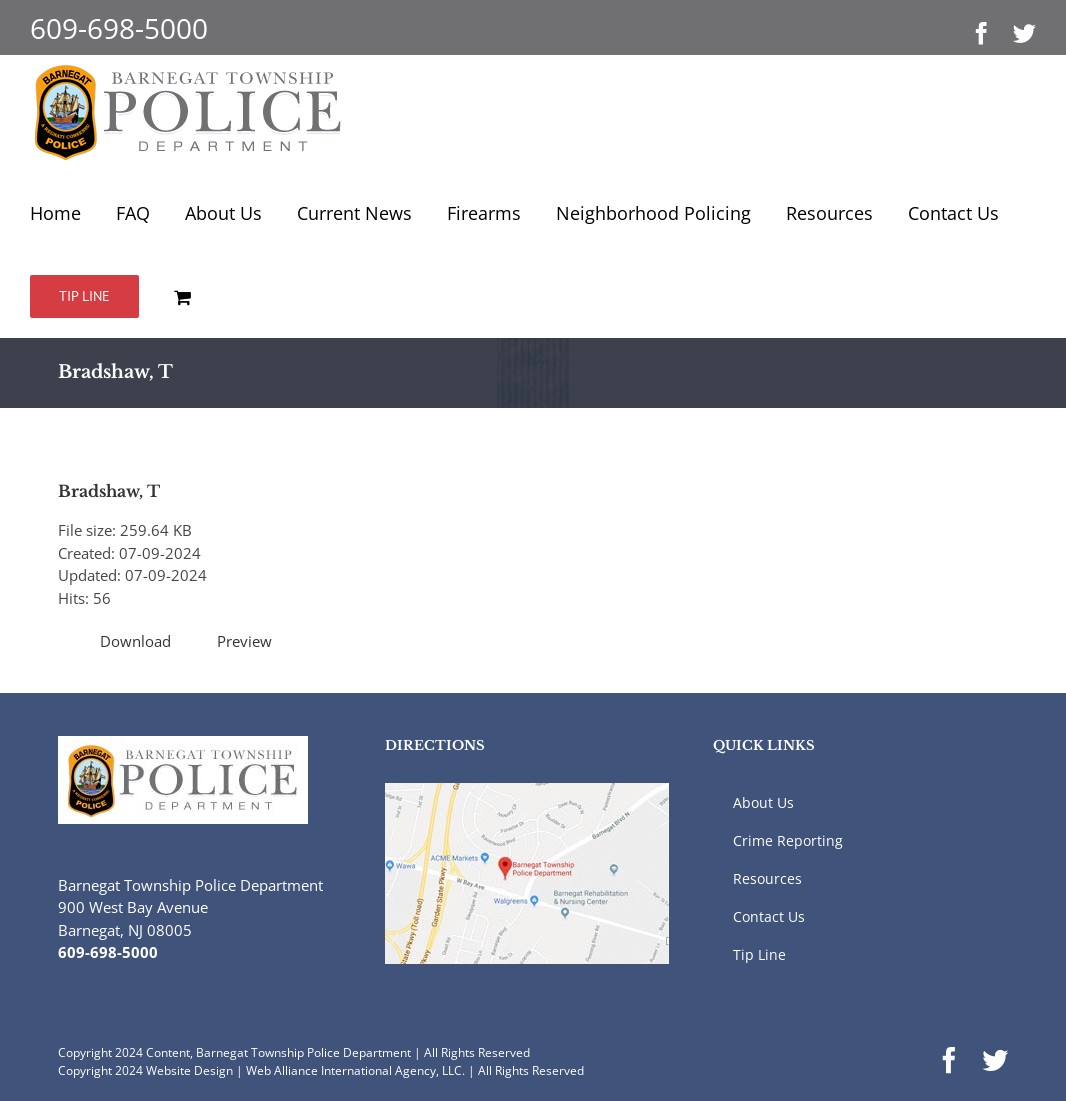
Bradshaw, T (109, 491)
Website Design (189, 1070)
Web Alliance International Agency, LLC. (355, 1070)
